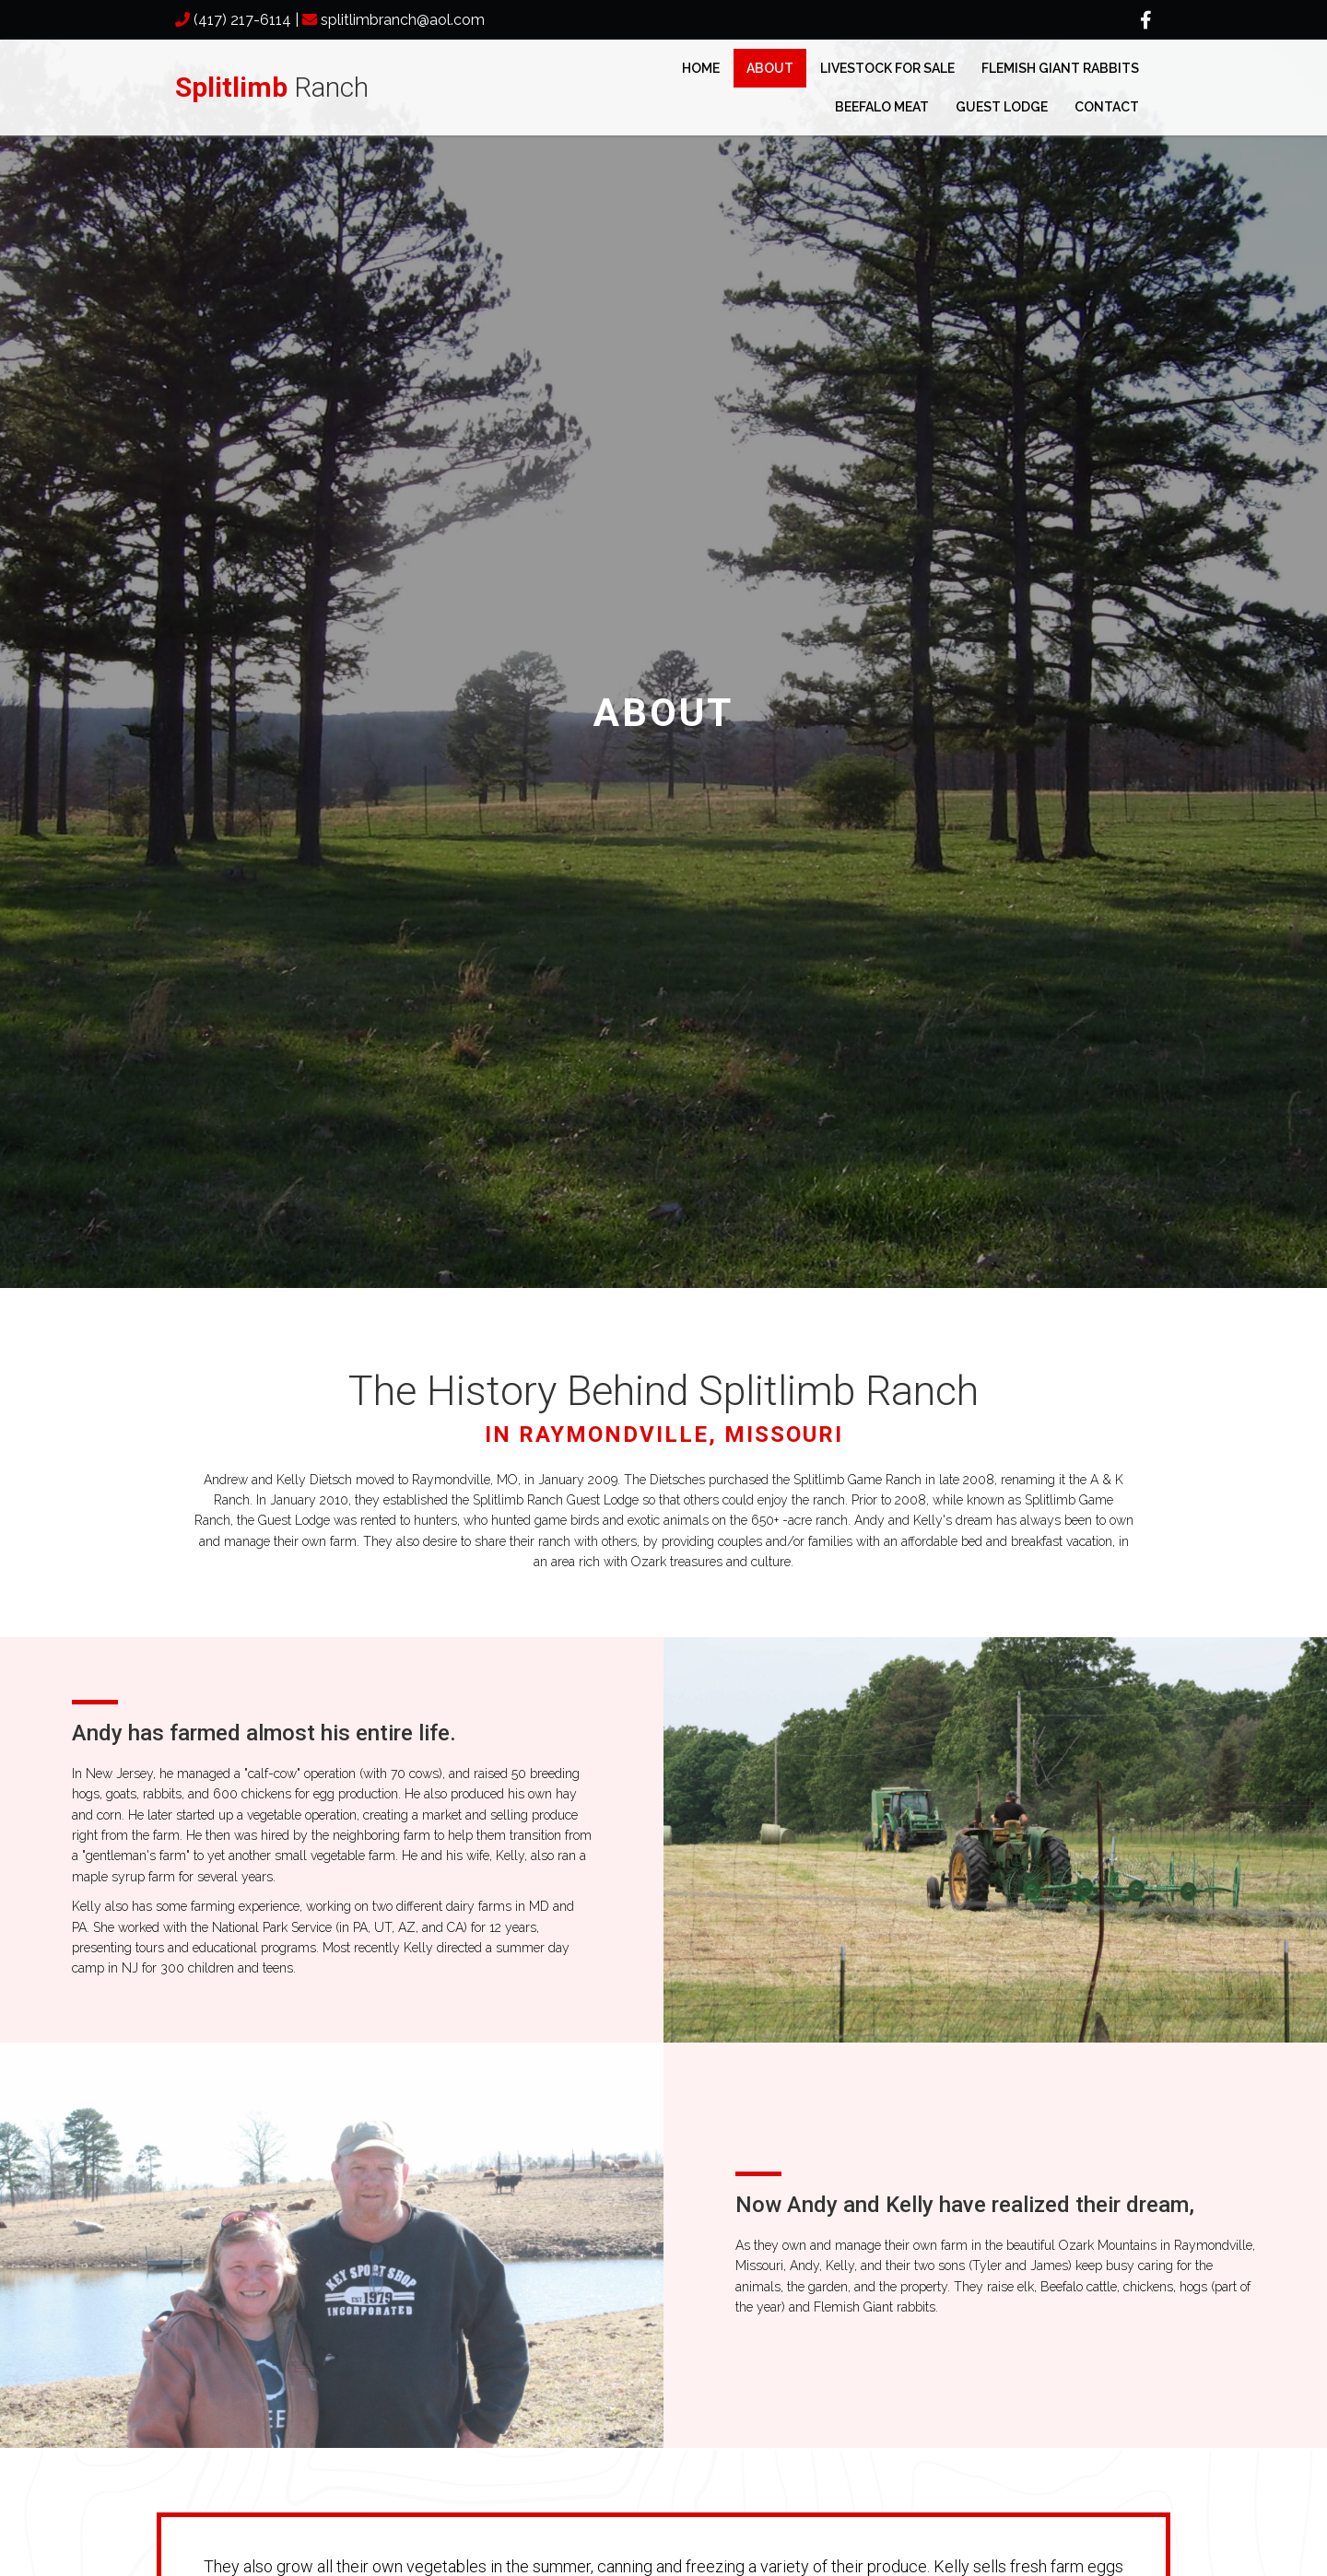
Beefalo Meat (882, 107)
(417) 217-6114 (242, 20)
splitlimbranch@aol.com (403, 20)
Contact (1107, 107)
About (769, 68)
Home (701, 68)
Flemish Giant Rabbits (1060, 68)
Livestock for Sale (887, 68)
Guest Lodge (1002, 107)
